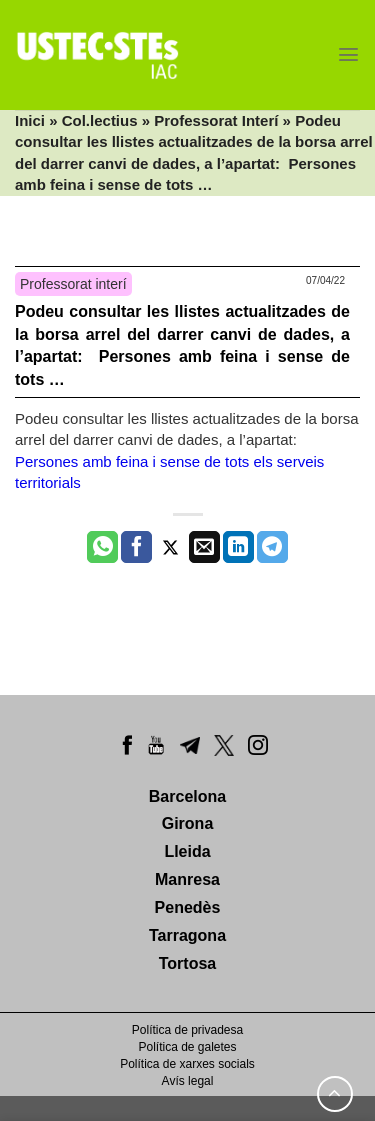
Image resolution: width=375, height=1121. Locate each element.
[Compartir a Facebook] (136, 547)
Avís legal (188, 1081)
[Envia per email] (204, 547)
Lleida (187, 851)
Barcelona (187, 796)
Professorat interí (73, 284)
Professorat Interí (216, 120)
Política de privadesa (187, 1030)
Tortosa (187, 963)
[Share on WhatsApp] (102, 547)
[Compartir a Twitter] (170, 547)
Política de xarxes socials (187, 1064)
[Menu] (348, 54)
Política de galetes (187, 1047)
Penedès (188, 907)
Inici (30, 120)
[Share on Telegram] (272, 547)
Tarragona (187, 935)
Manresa (187, 879)
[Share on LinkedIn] (238, 547)
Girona (188, 823)
